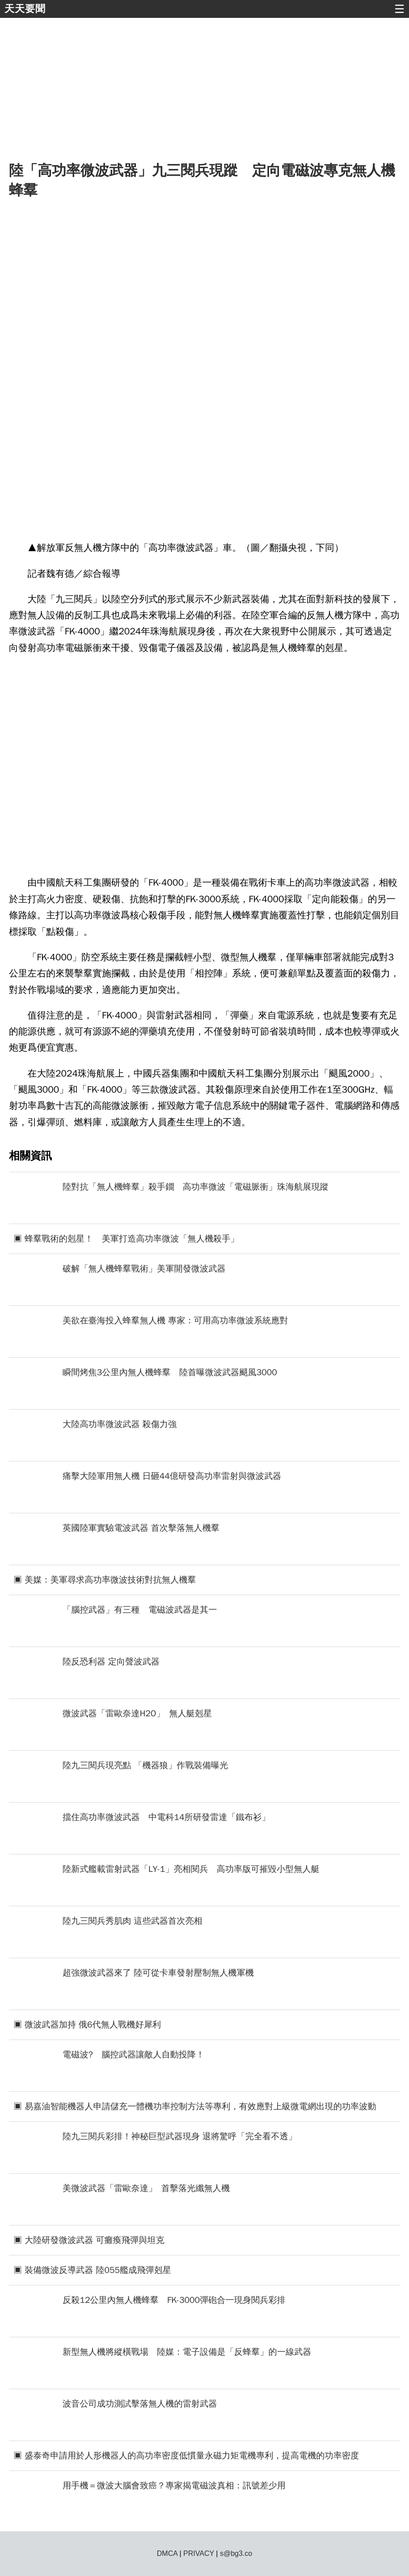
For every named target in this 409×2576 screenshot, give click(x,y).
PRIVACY (198, 2553)
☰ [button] (399, 9)
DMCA (167, 2553)
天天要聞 (25, 8)
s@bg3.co (236, 2553)
